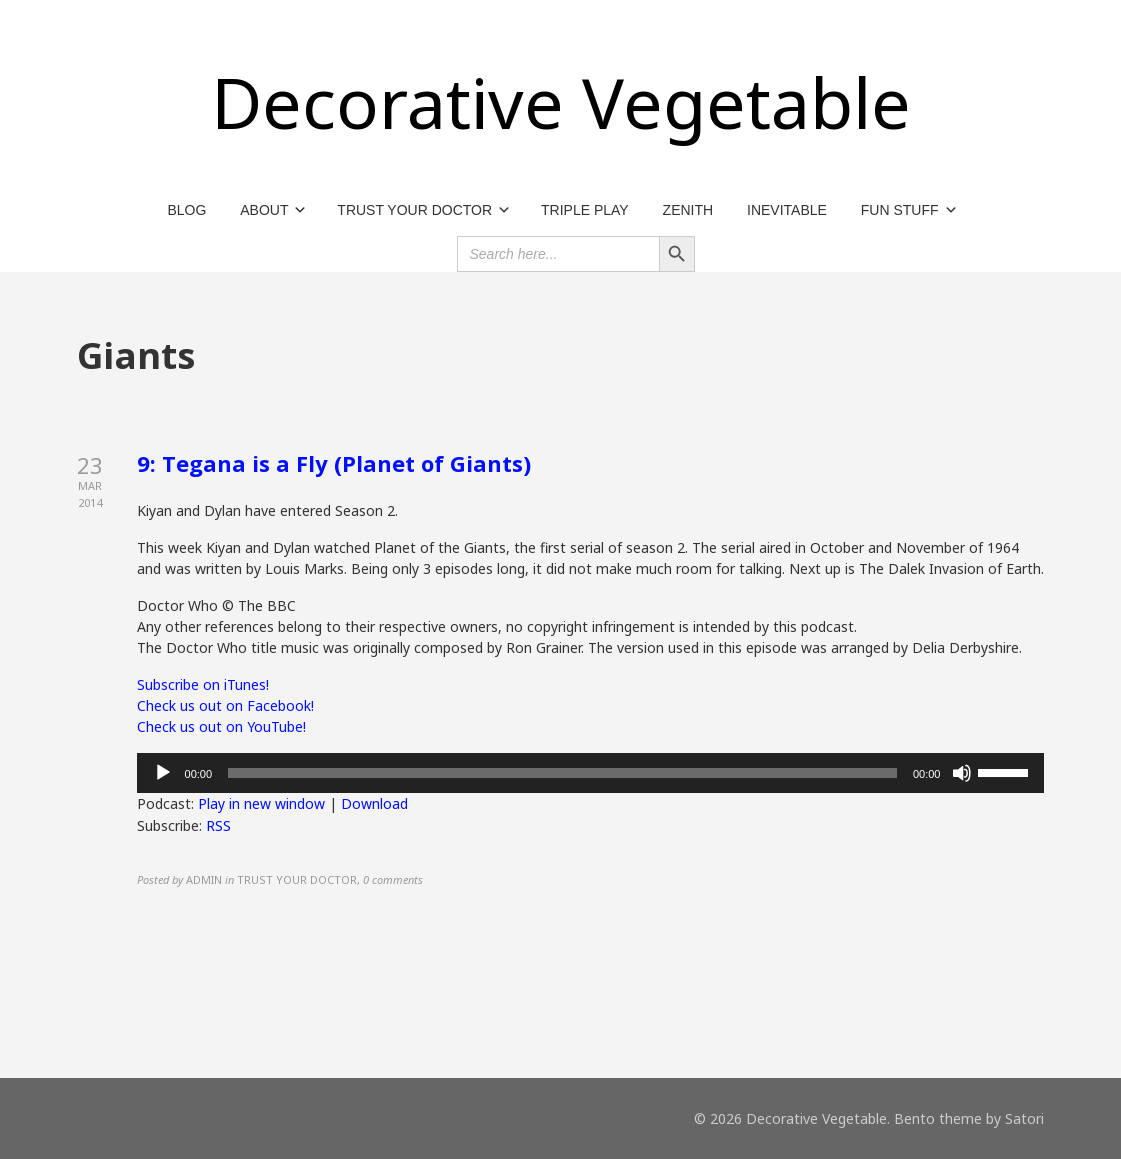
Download (374, 803)
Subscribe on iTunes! (203, 684)
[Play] (163, 773)
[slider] (562, 773)
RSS (218, 825)
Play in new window (261, 803)
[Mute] (962, 773)
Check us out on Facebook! (225, 705)
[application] (591, 773)
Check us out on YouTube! (221, 726)
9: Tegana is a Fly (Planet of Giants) (334, 463)
